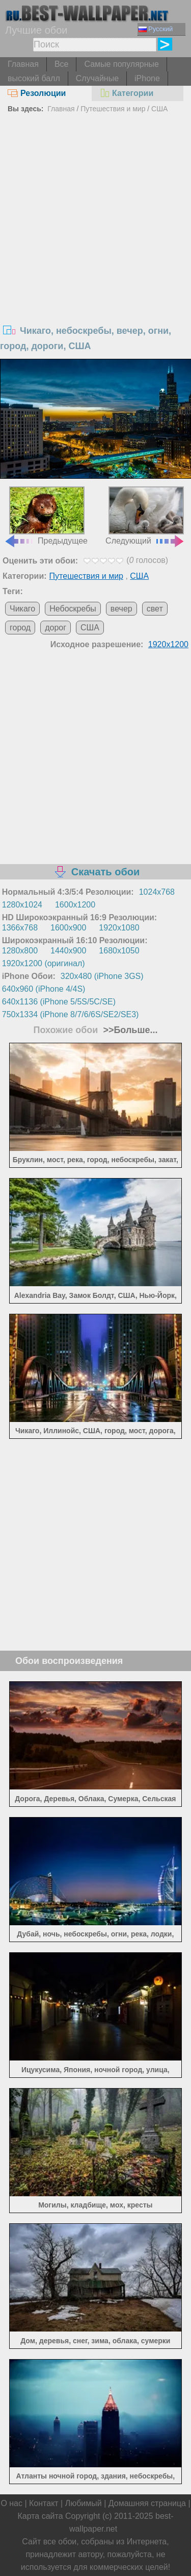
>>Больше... (128, 1030)
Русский (156, 29)
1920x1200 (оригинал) (43, 963)
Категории (126, 93)
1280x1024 (22, 904)
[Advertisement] (95, 217)
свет (155, 608)
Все (61, 64)
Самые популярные (121, 64)
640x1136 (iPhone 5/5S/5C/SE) (59, 1001)
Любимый (83, 2503)
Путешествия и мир (112, 109)
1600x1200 (75, 904)
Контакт (44, 2503)
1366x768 (20, 927)
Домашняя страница (147, 2503)
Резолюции (37, 93)
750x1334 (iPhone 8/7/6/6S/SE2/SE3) (70, 1014)
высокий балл (34, 78)
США (159, 109)
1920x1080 (119, 927)
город (20, 627)
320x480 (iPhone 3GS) (102, 976)
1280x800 (20, 950)
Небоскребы (72, 608)
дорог (55, 627)
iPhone (147, 78)
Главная (23, 64)
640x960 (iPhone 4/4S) (44, 989)
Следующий (145, 515)
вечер (121, 608)
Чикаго (22, 608)
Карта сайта (40, 2516)
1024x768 (157, 892)
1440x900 (68, 950)
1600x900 (68, 927)
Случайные (97, 78)
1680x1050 (119, 950)
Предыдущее (46, 515)
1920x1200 (168, 644)
